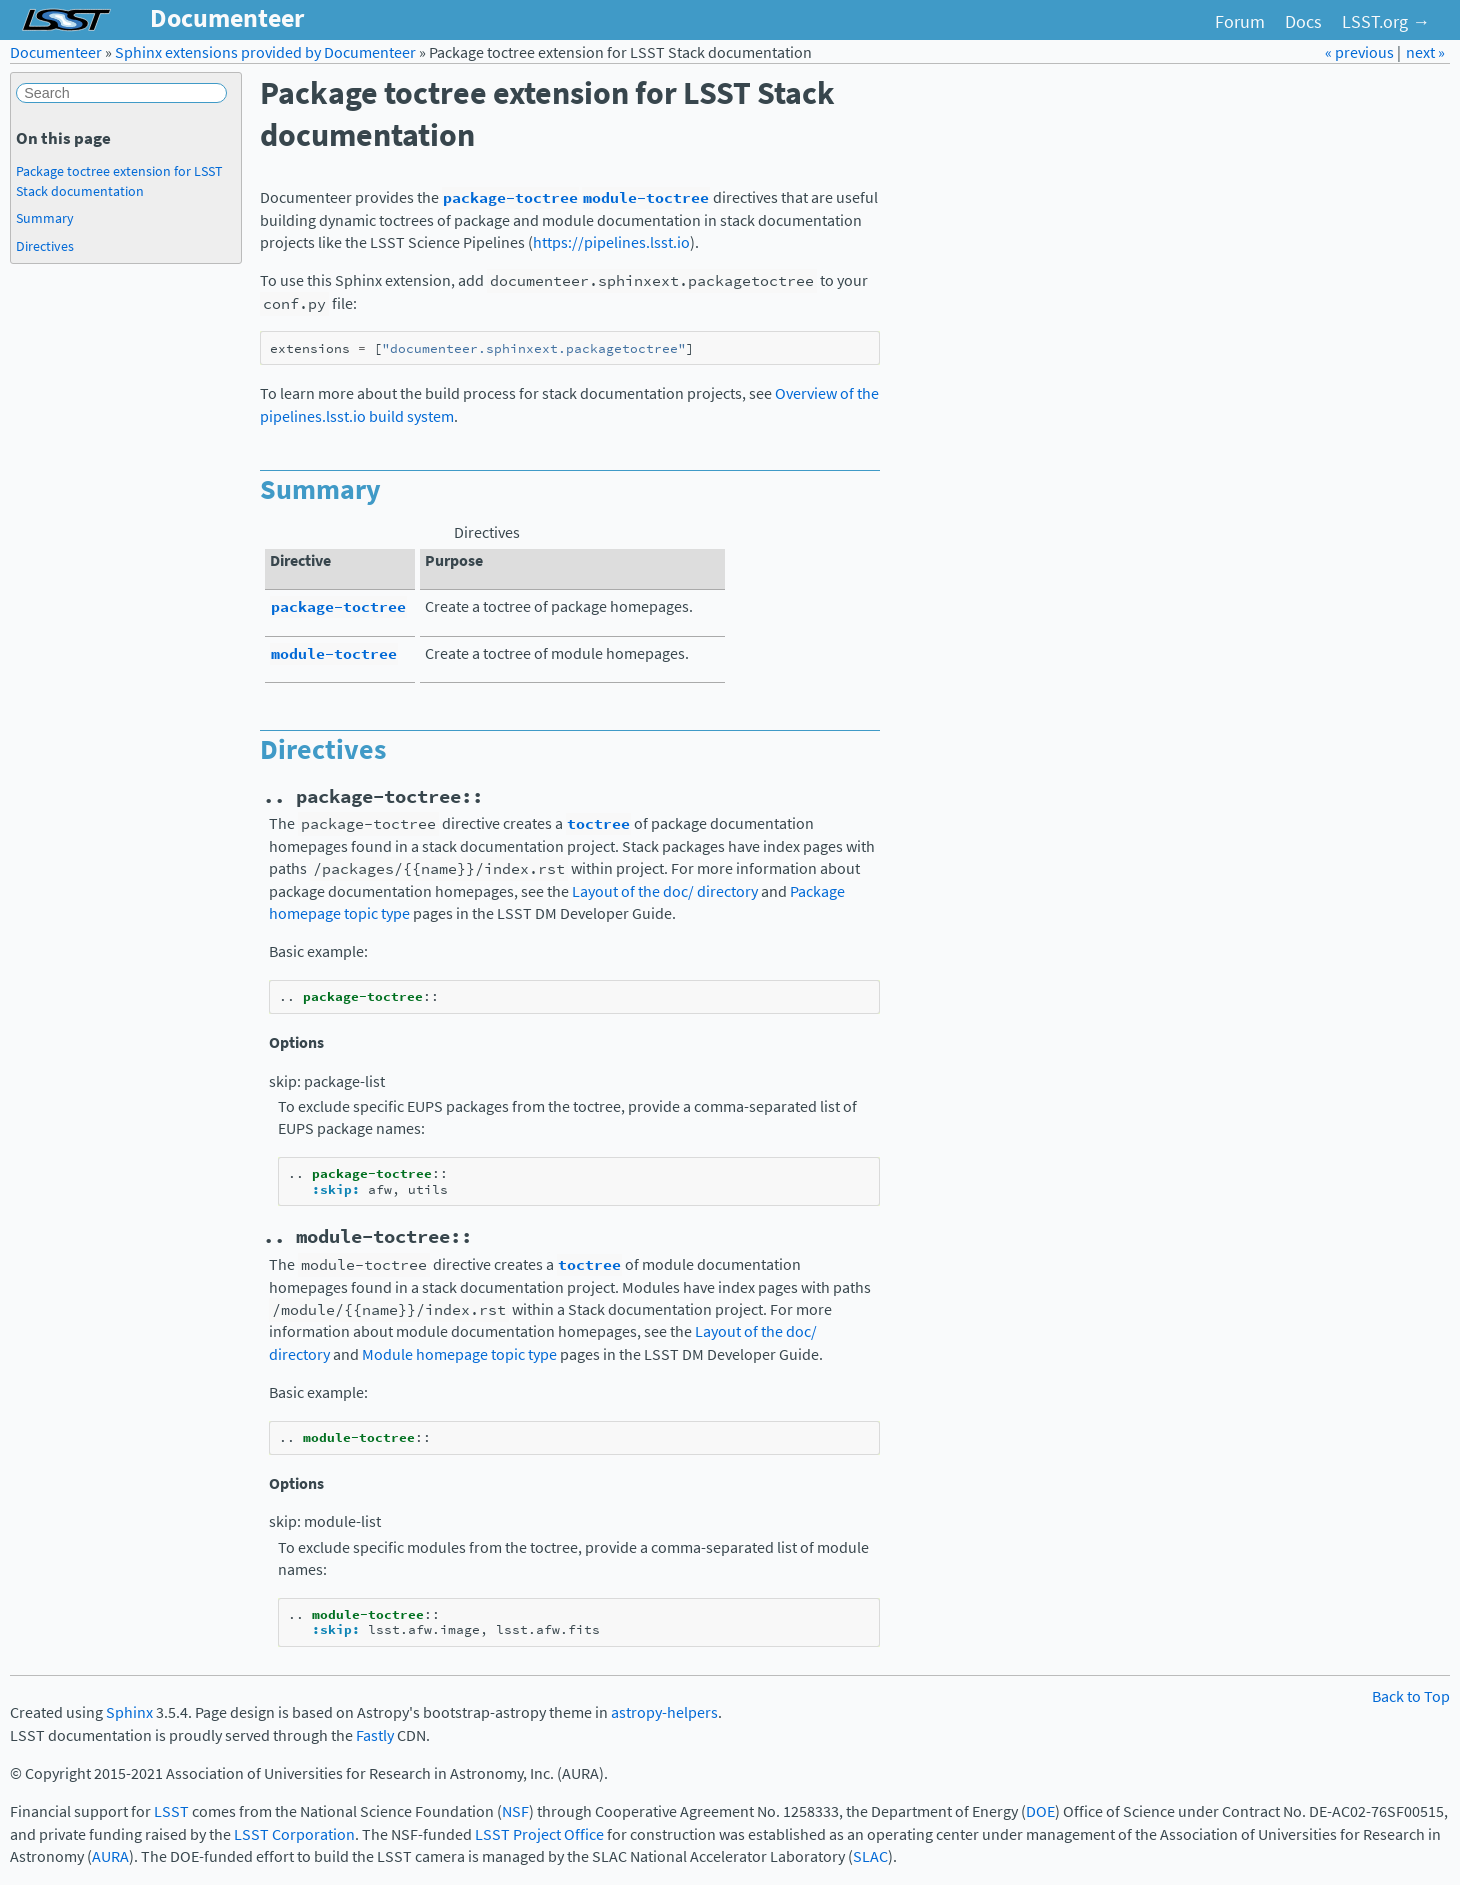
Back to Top (1411, 1696)
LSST (171, 1811)
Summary (45, 218)
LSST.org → (1386, 22)
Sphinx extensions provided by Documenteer (265, 52)
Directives (45, 246)
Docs (1303, 22)
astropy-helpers (664, 1712)
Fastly (375, 1735)
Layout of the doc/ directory (665, 891)
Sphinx (129, 1712)
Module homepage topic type (459, 1354)
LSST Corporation (294, 1834)
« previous (1361, 52)
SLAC (870, 1856)
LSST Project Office (539, 1834)
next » (1425, 52)
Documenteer (56, 52)
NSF (515, 1811)
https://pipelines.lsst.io (611, 242)
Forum (1240, 22)
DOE (1040, 1811)
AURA (110, 1856)
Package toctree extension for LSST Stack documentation (119, 181)
